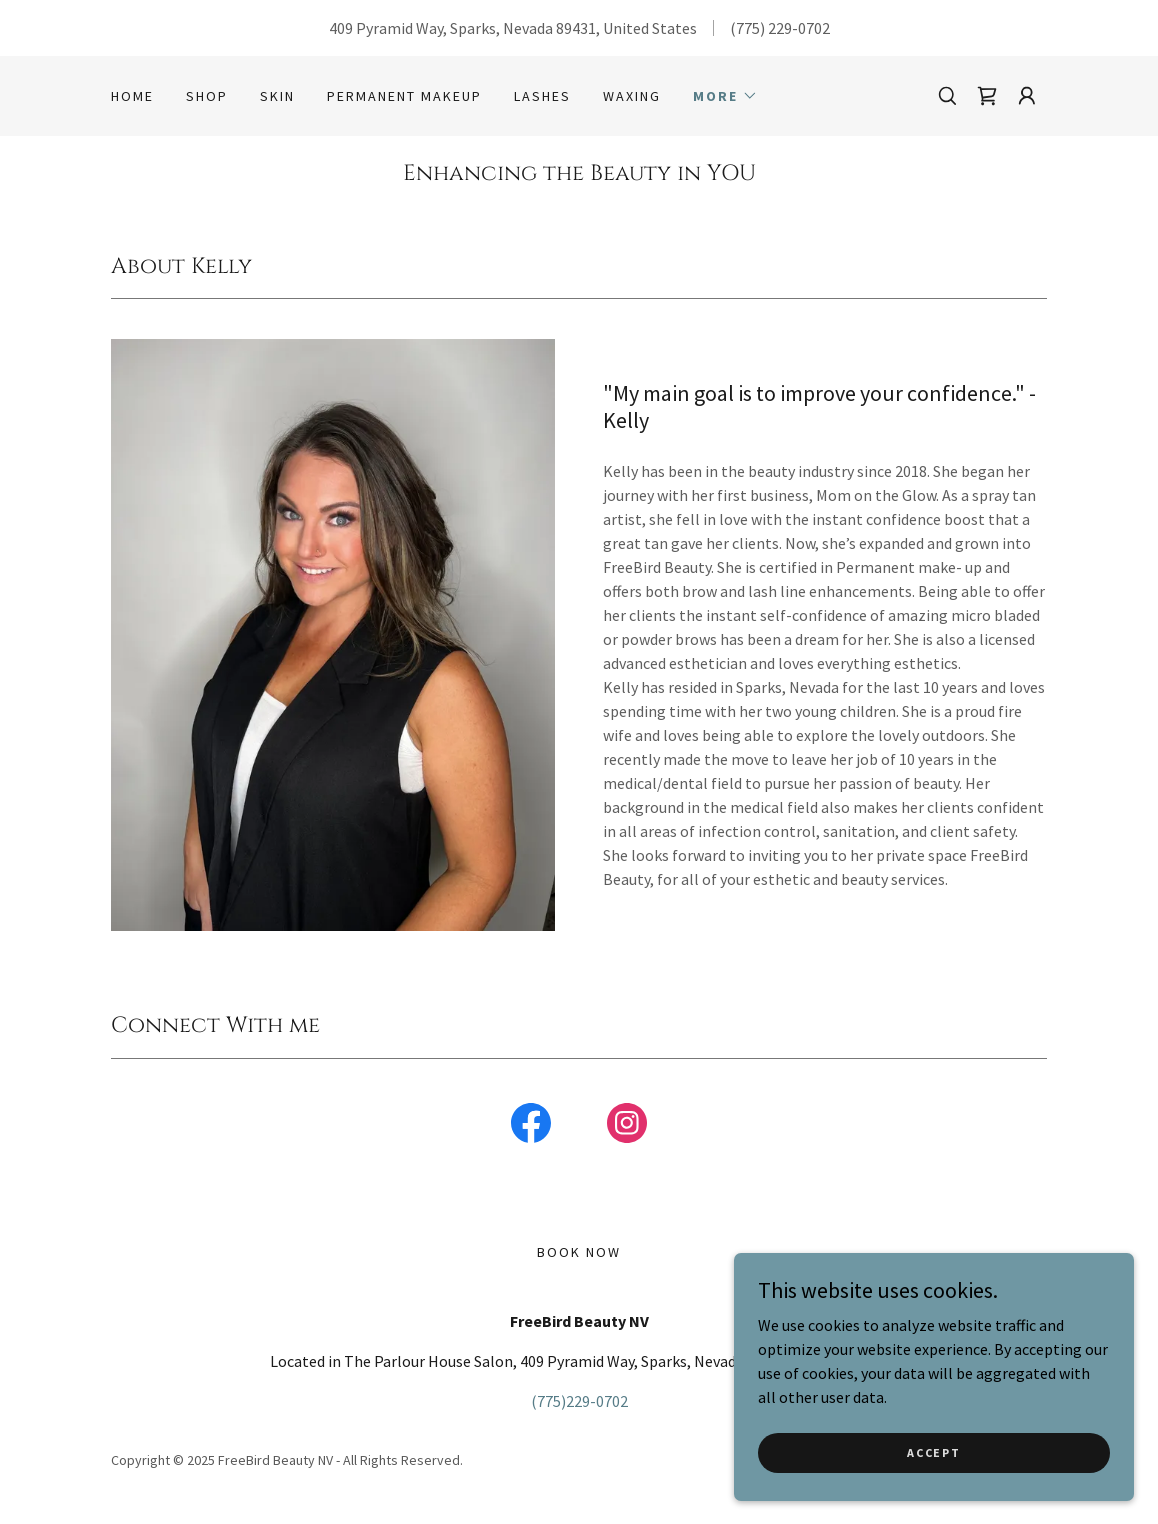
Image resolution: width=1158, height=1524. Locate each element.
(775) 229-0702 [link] (780, 28)
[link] (987, 96)
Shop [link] (207, 96)
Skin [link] (277, 96)
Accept (933, 1452)
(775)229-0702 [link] (579, 1401)
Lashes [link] (542, 96)
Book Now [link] (579, 1252)
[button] (725, 96)
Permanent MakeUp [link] (404, 96)
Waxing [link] (632, 96)
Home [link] (132, 96)
